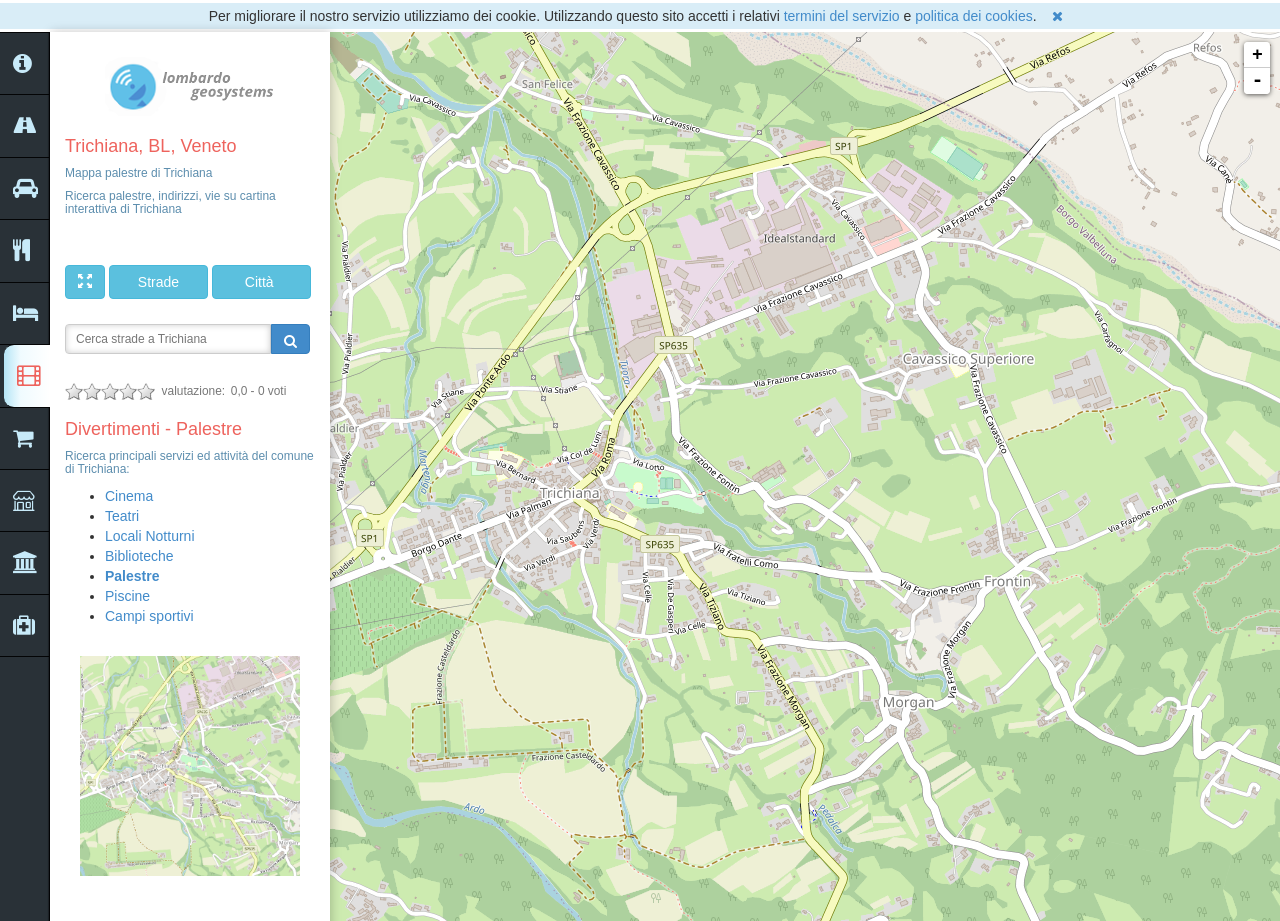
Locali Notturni (150, 536)
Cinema (129, 496)
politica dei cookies (974, 16)
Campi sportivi (149, 616)
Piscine (127, 596)
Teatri (122, 516)
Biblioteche (139, 556)
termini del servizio (842, 16)
